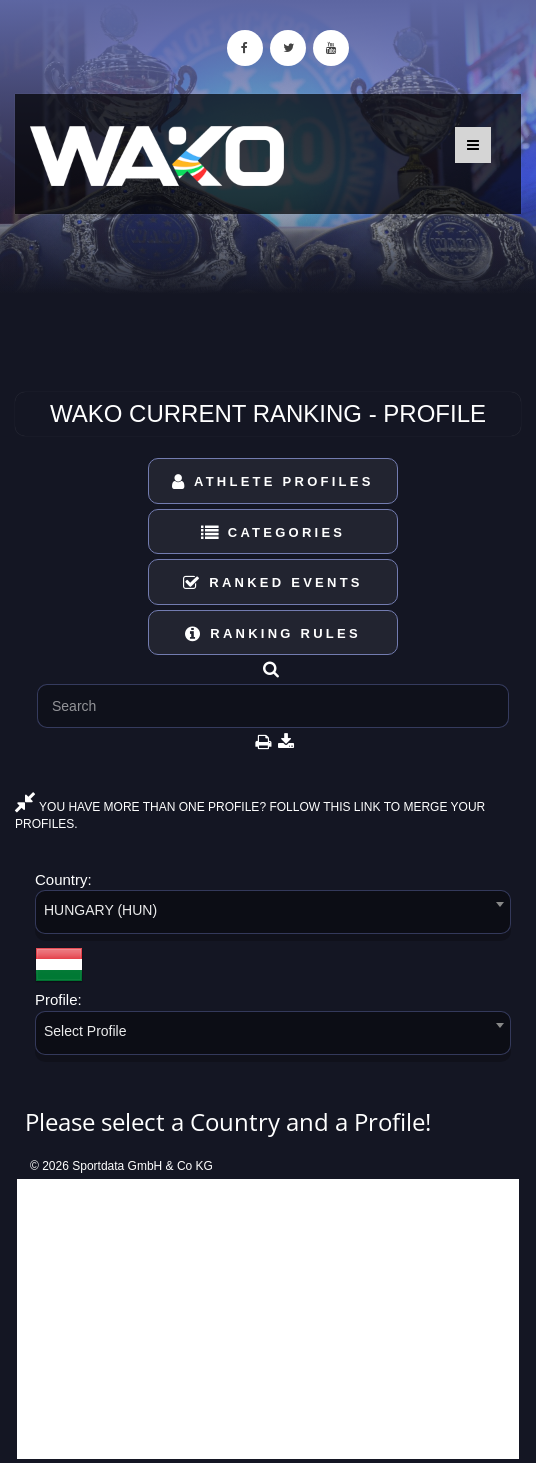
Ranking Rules (273, 633)
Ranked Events (273, 582)
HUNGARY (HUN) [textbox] (100, 910)
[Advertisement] (268, 1319)
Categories (273, 532)
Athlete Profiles (272, 481)
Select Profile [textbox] (85, 1031)
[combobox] (273, 915)
